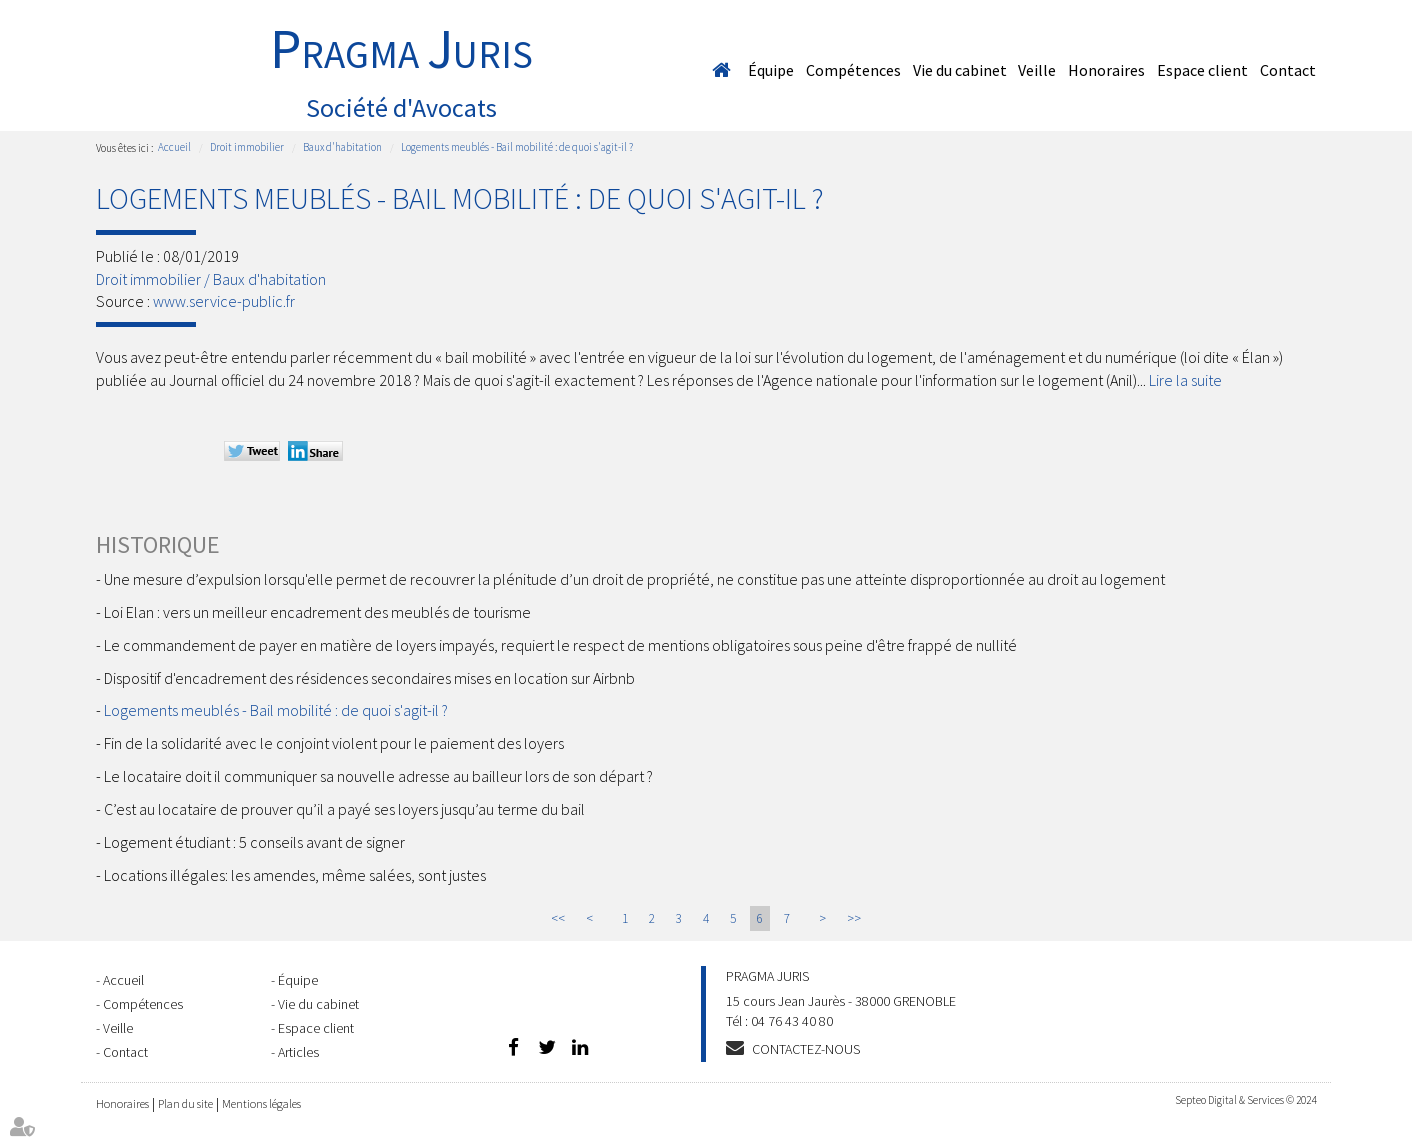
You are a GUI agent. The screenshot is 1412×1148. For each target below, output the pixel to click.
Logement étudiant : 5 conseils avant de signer (254, 842)
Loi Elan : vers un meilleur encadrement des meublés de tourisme (317, 612)
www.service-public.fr (224, 301)
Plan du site (185, 1103)
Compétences (853, 70)
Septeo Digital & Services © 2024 (1245, 1100)
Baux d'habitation (342, 147)
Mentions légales (261, 1103)
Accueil (721, 70)
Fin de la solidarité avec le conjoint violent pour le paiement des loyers (335, 743)
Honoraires (1106, 70)
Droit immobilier (247, 147)
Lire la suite (1185, 380)
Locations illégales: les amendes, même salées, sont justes (295, 875)
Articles (298, 1052)
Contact (1288, 70)
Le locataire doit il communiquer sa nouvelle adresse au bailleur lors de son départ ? (378, 776)
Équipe (771, 70)
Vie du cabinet (960, 70)
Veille (1037, 70)
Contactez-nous (806, 1049)
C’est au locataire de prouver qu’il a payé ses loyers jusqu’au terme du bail (344, 809)
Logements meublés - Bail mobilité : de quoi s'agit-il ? (517, 147)
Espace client (1202, 70)
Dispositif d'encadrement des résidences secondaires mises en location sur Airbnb (369, 678)
